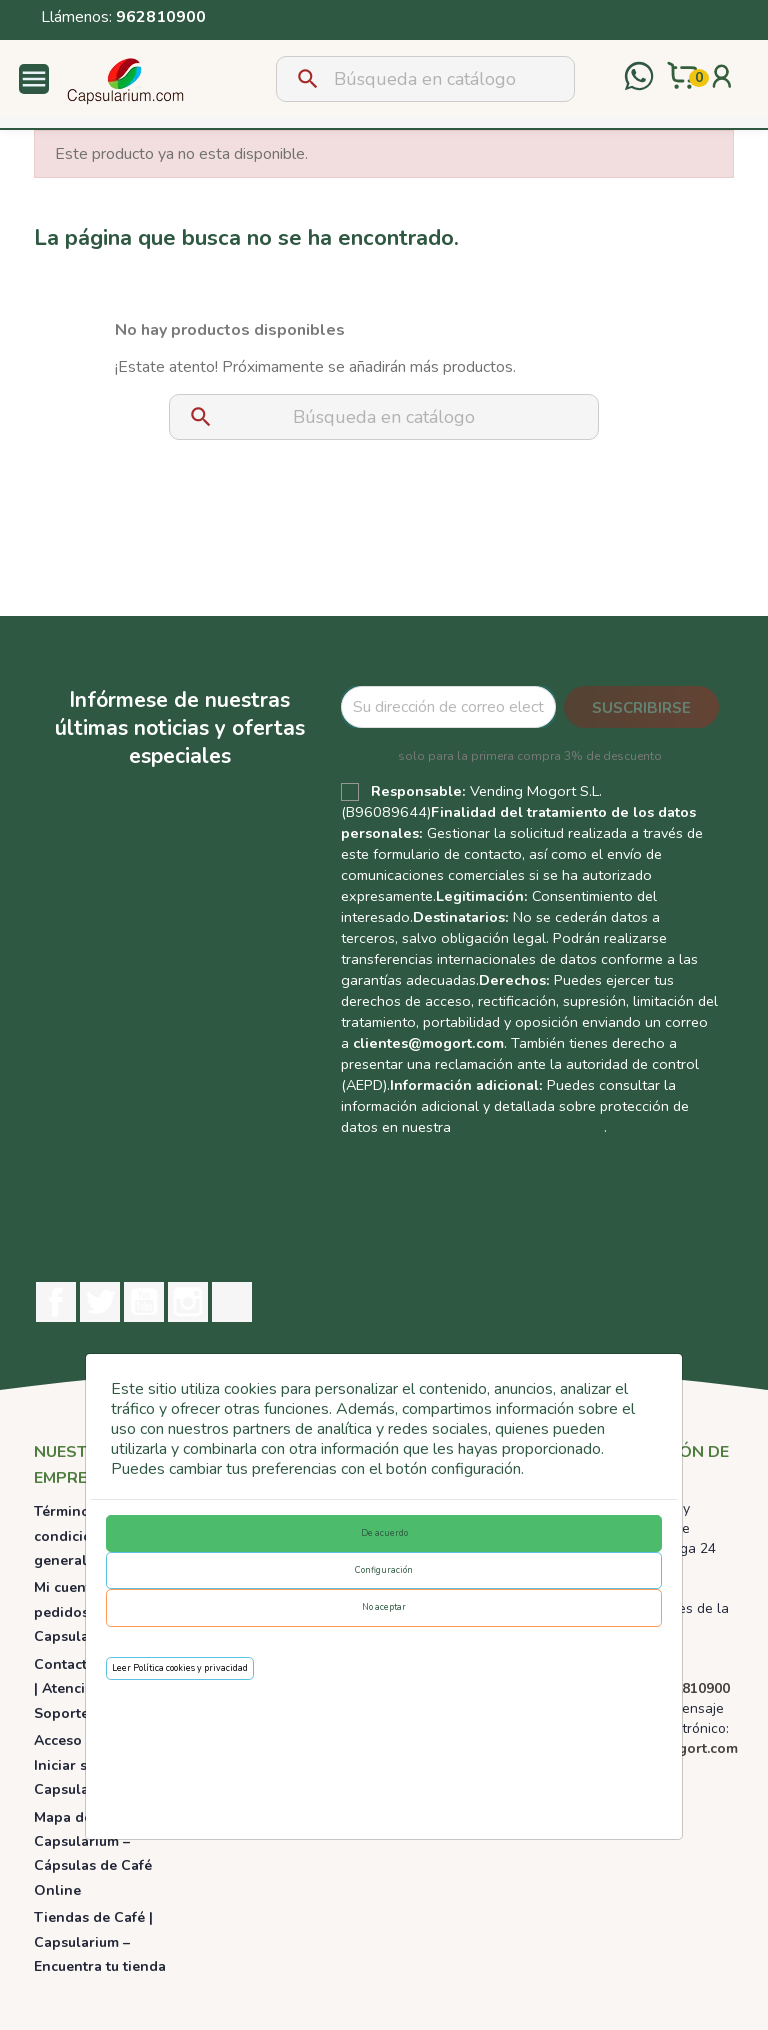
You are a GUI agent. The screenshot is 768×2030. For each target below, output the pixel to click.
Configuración (384, 1570)
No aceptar (384, 1607)
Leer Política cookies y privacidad (180, 1668)
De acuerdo (384, 1533)
